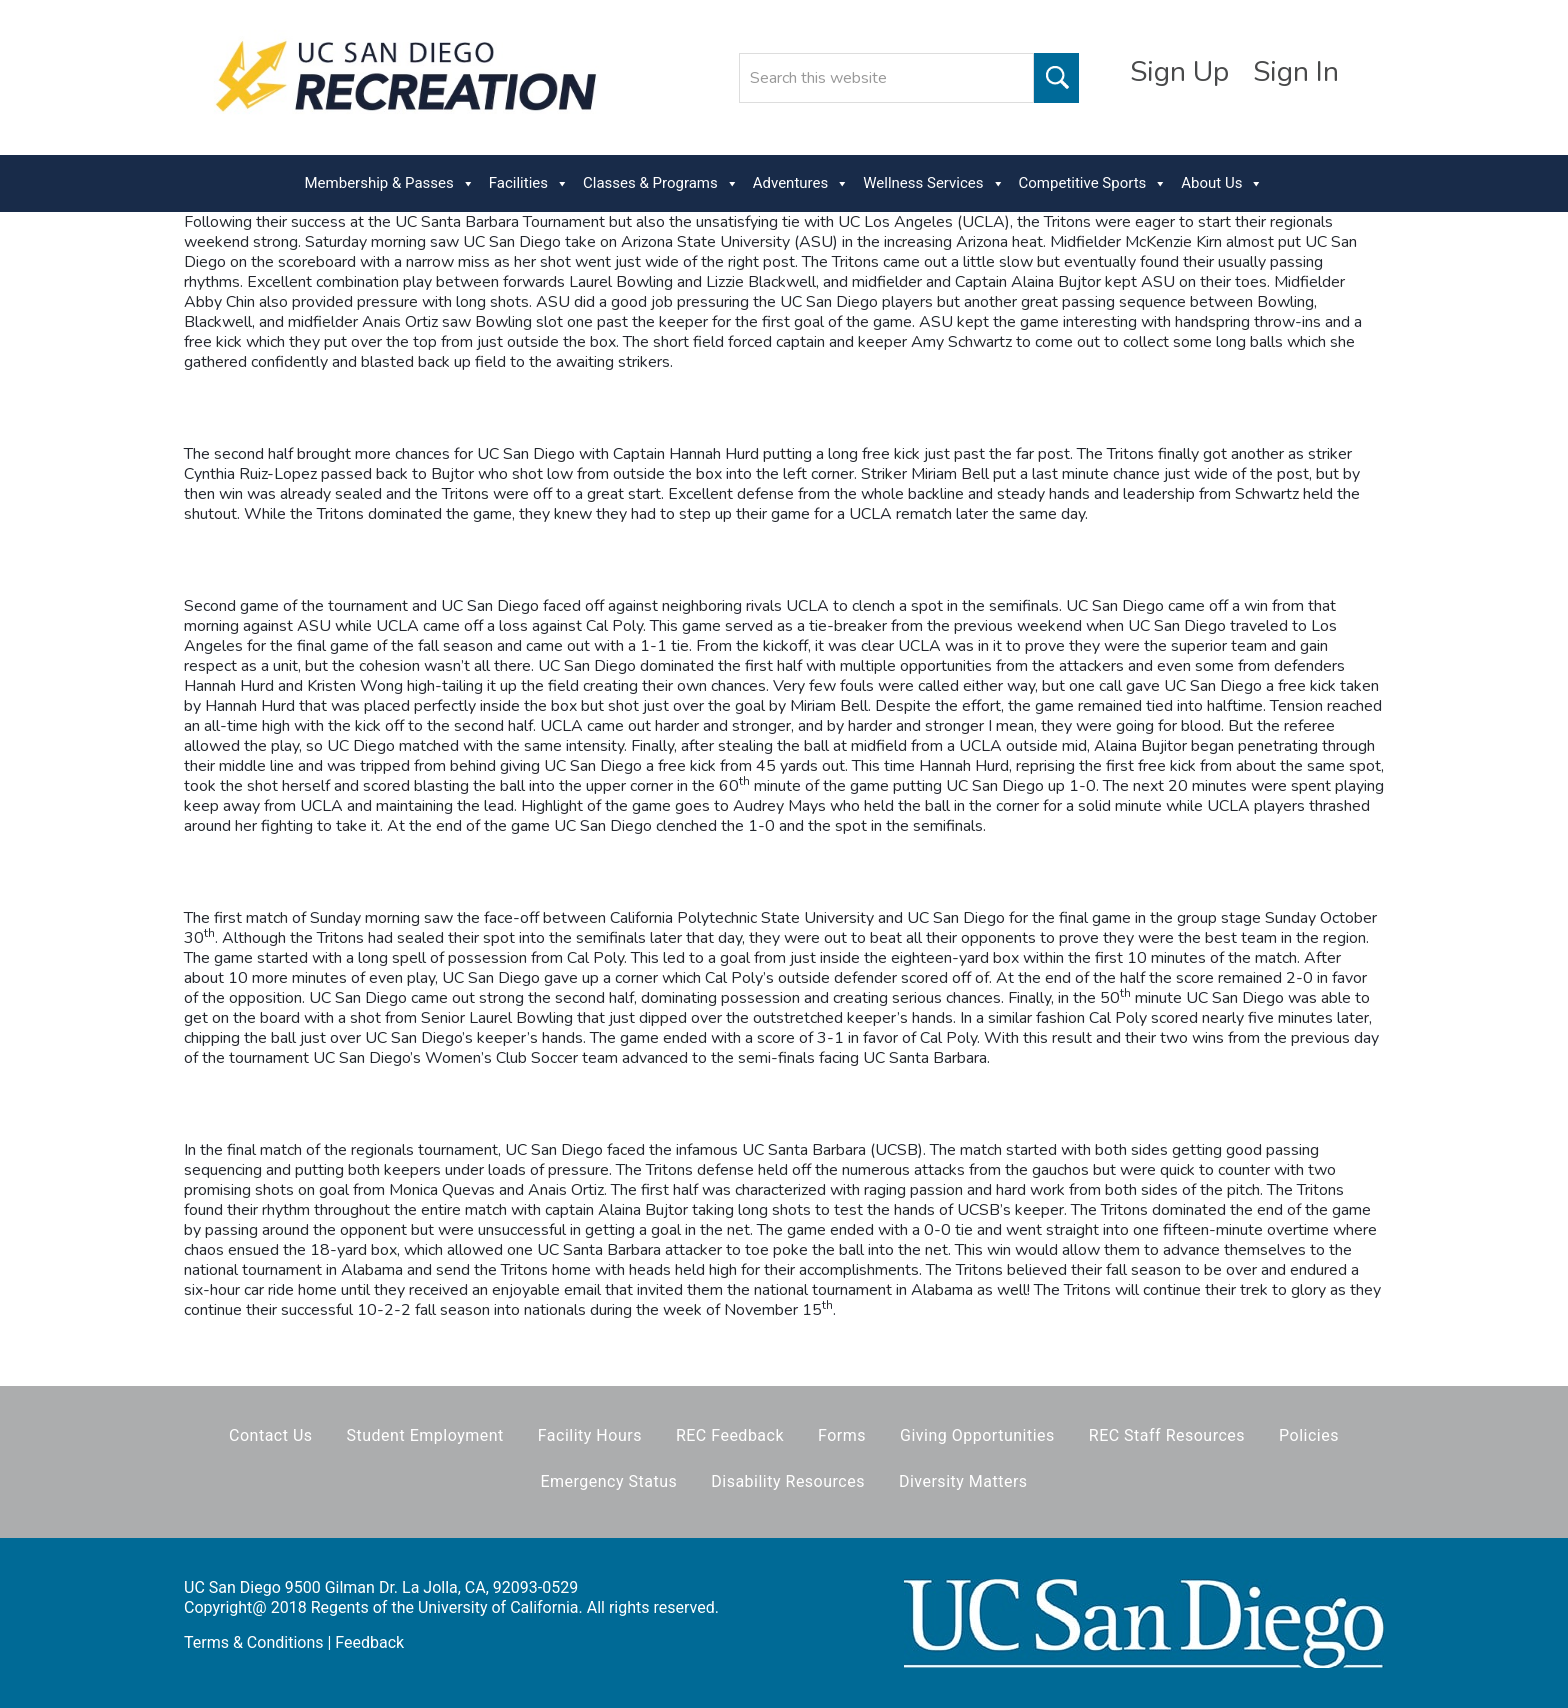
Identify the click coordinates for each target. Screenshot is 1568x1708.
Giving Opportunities (977, 1435)
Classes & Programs (661, 183)
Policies (1309, 1435)
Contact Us (271, 1435)
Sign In (1296, 72)
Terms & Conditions (254, 1642)
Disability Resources (788, 1481)
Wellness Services (933, 183)
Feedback (369, 1642)
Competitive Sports (1093, 183)
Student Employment (425, 1435)
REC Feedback (730, 1435)
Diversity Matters (963, 1481)
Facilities (529, 183)
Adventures (801, 183)
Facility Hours (590, 1435)
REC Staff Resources (1167, 1435)
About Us (1222, 183)
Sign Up (1179, 72)
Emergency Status (608, 1481)
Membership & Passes (390, 183)
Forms (842, 1435)
